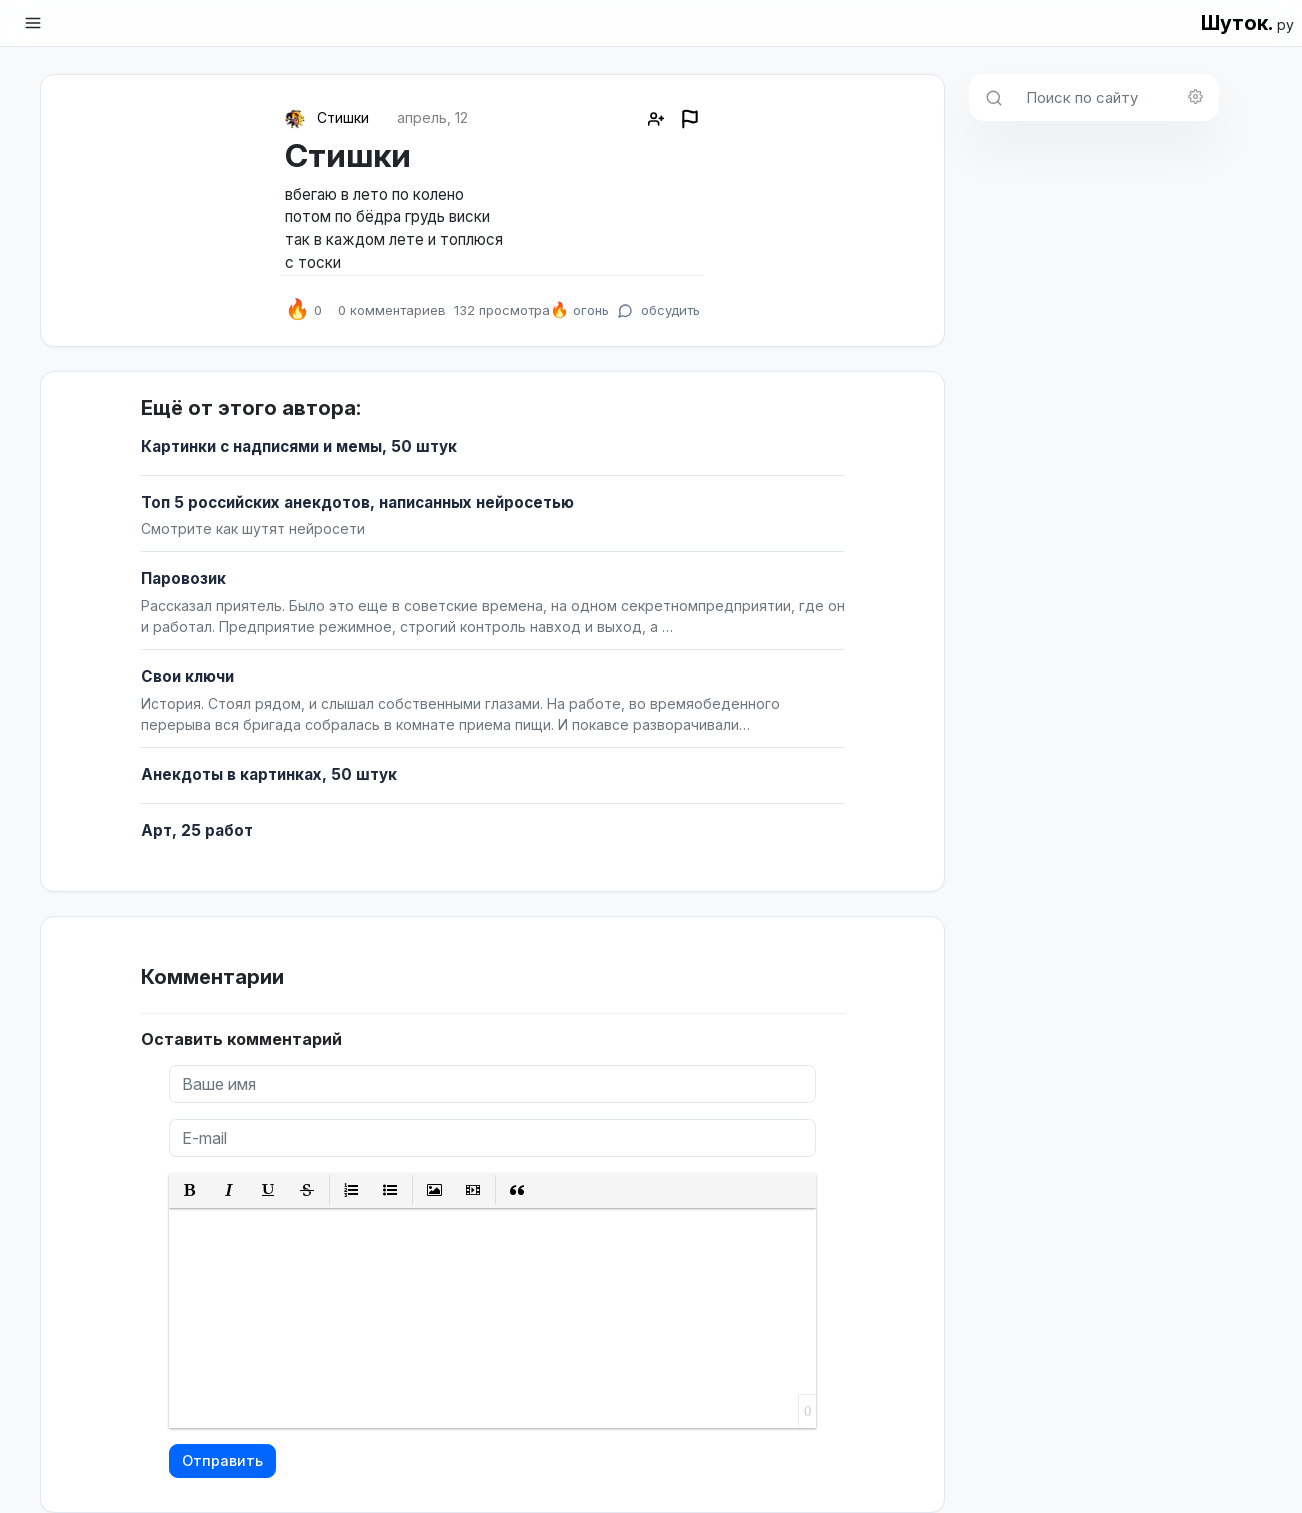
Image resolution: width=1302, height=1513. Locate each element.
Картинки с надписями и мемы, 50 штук (299, 446)
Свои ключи (187, 676)
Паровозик (183, 578)
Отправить (222, 1460)
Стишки (343, 117)
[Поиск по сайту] (1116, 97)
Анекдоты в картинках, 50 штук (269, 774)
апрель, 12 (432, 117)
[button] (190, 1190)
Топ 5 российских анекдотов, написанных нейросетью (357, 502)
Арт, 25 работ (197, 830)
